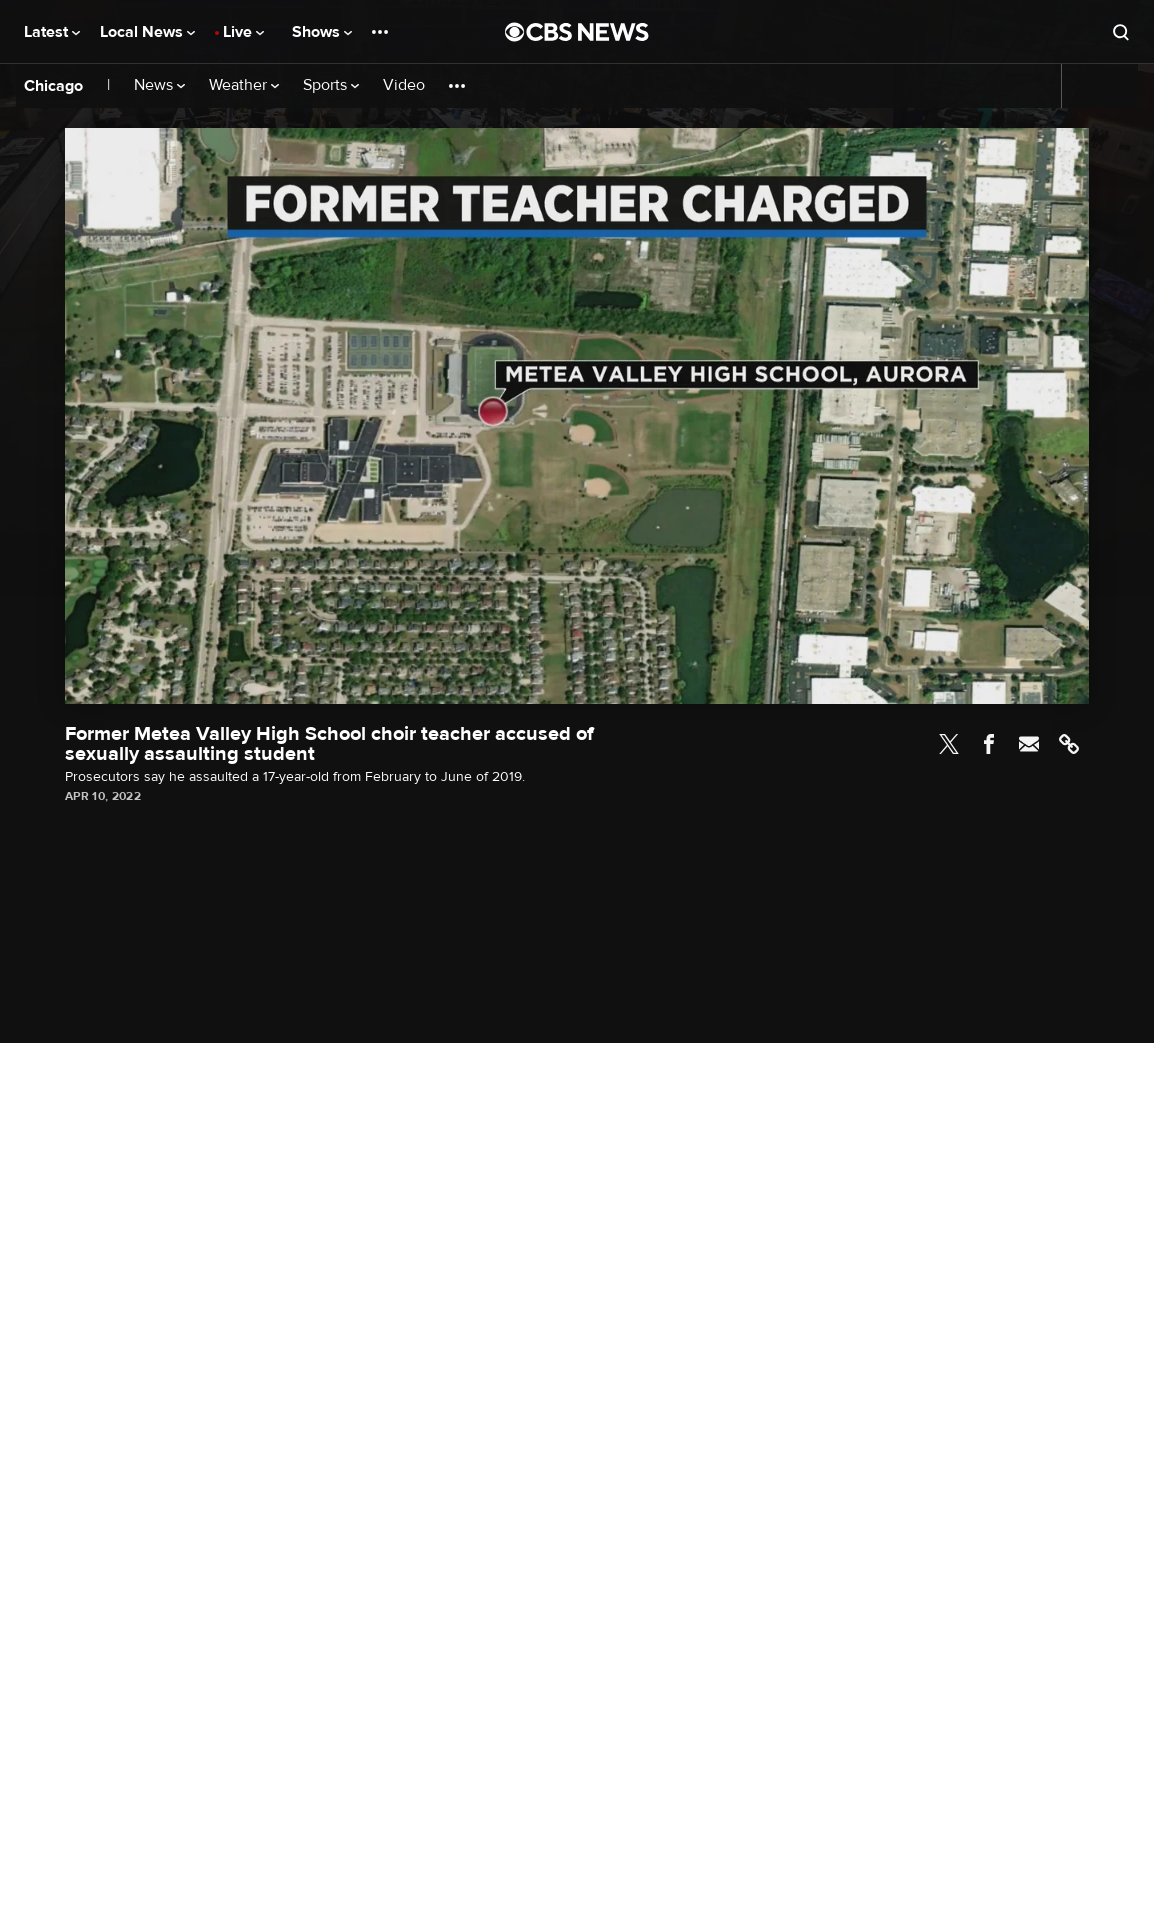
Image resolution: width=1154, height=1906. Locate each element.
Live (243, 32)
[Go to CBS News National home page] (577, 32)
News (159, 85)
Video (404, 85)
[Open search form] (1121, 32)
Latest (52, 32)
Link (1069, 744)
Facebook (989, 744)
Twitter (949, 744)
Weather (244, 85)
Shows (322, 32)
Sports (331, 85)
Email (1029, 744)
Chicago (53, 86)
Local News (147, 32)
